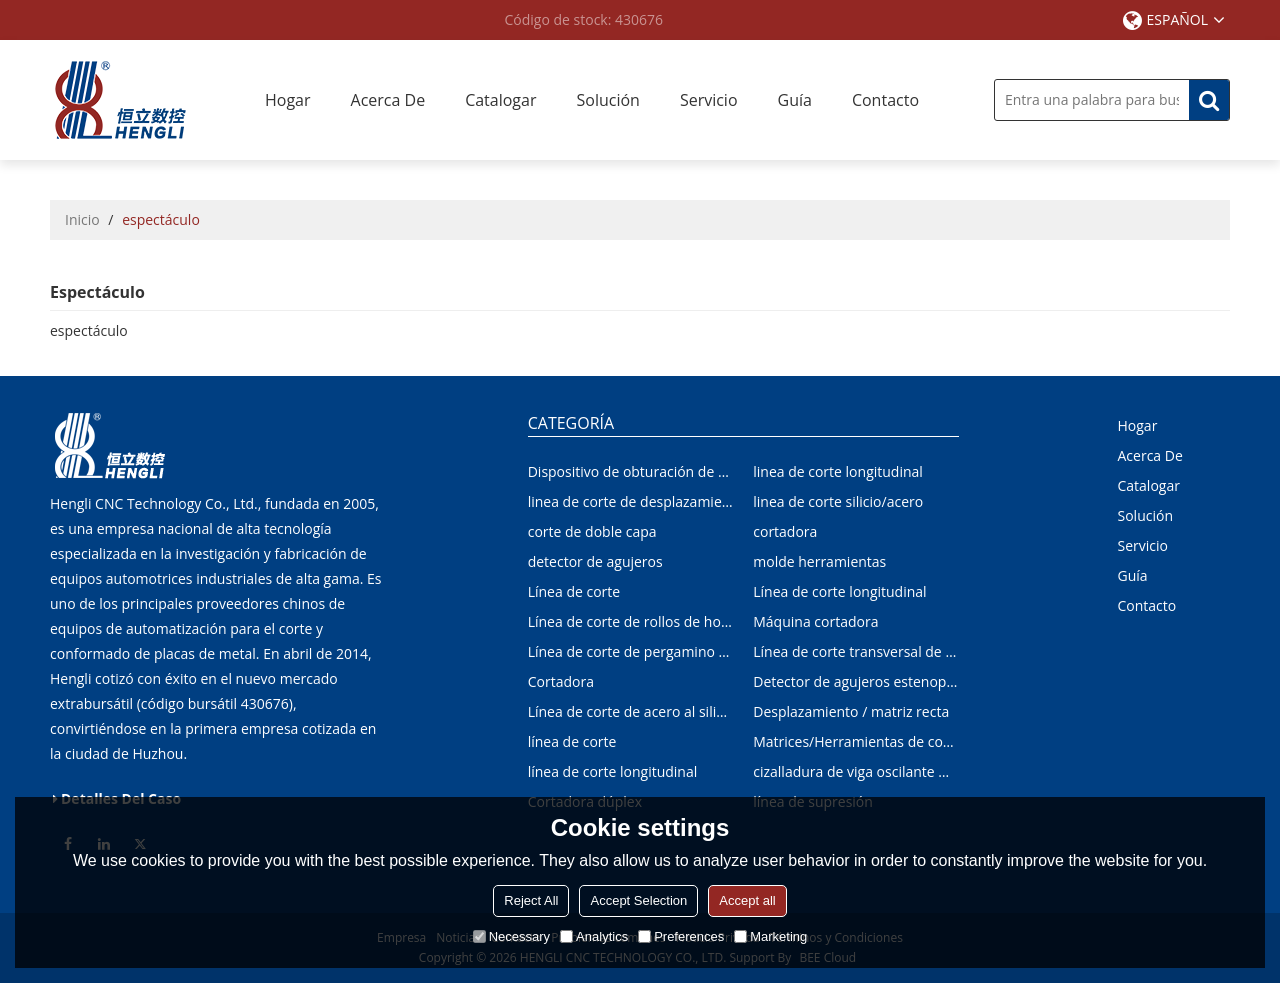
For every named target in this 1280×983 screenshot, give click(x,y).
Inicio (82, 219)
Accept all (747, 900)
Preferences (681, 936)
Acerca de (388, 100)
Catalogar (500, 100)
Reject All (531, 900)
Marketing (770, 936)
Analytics (594, 936)
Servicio (709, 100)
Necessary (511, 936)
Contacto (885, 100)
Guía (795, 100)
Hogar (288, 100)
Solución (607, 100)
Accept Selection (638, 900)
